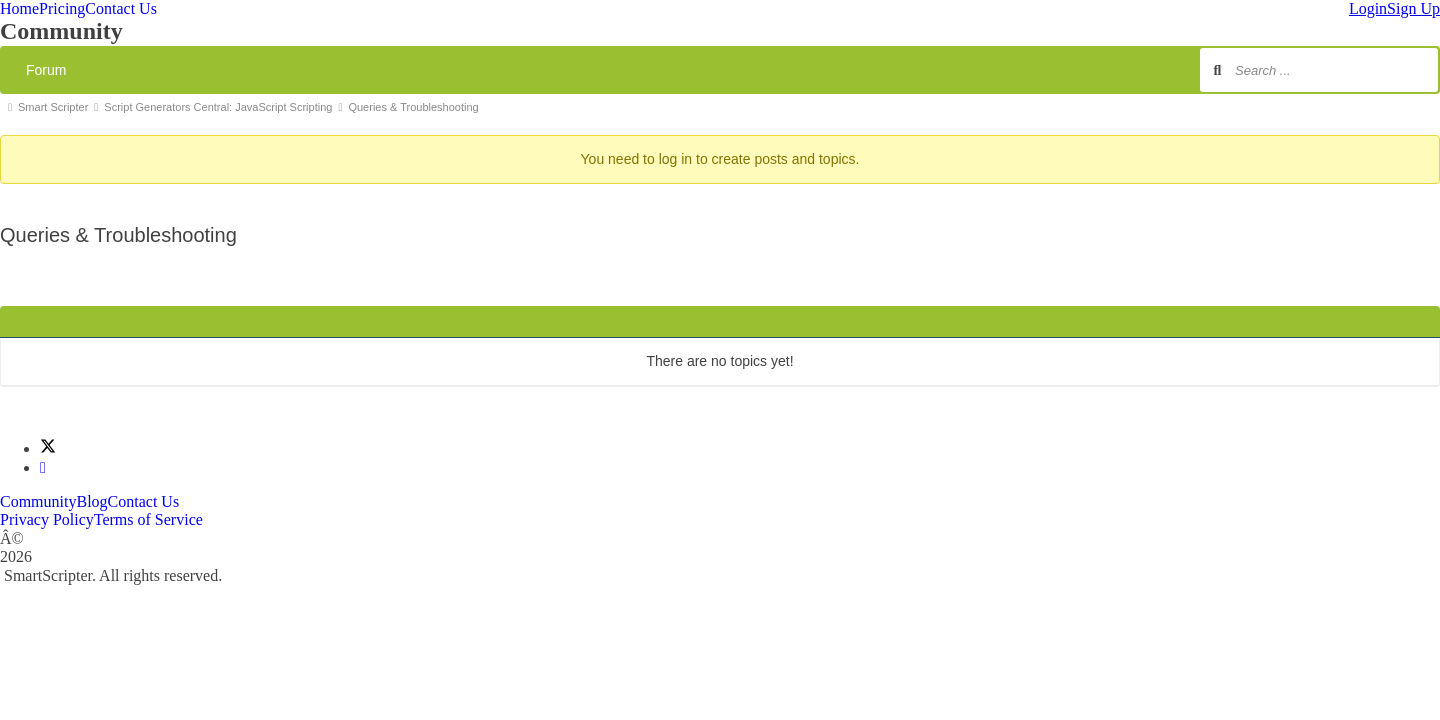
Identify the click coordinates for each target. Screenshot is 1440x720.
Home (19, 8)
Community (38, 501)
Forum (46, 70)
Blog (91, 501)
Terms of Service (148, 519)
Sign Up (1413, 8)
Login (1368, 8)
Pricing (62, 8)
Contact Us (121, 8)
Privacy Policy (47, 519)
